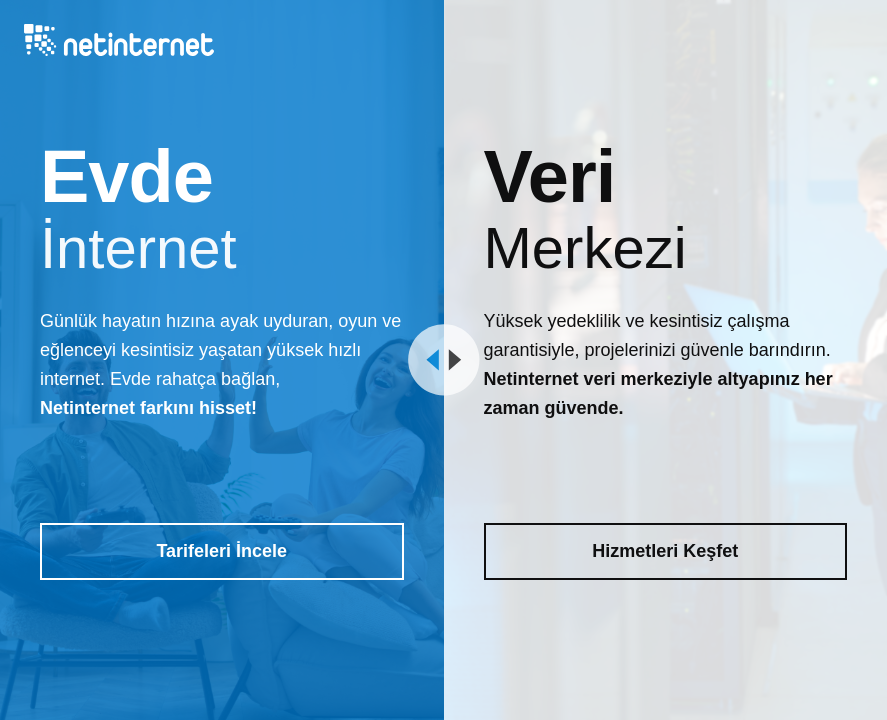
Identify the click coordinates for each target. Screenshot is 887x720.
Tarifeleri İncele (221, 551)
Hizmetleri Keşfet (665, 551)
